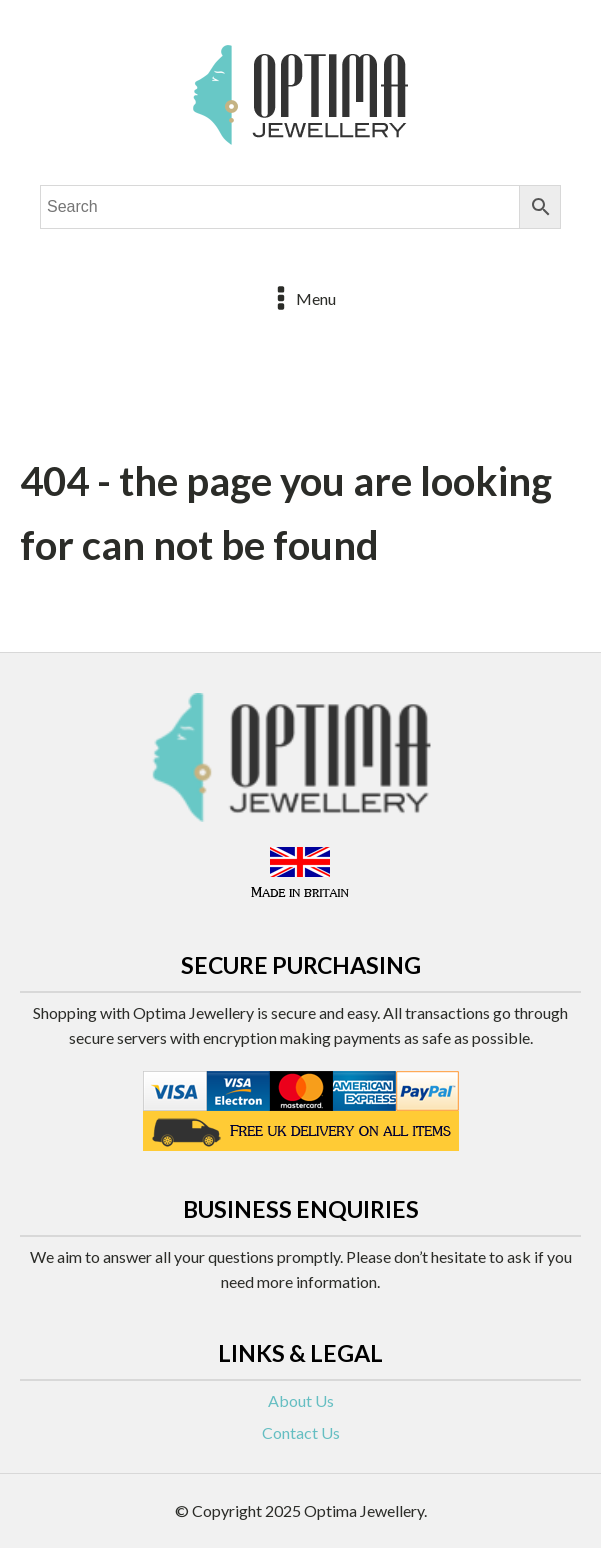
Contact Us (301, 1432)
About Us (301, 1400)
